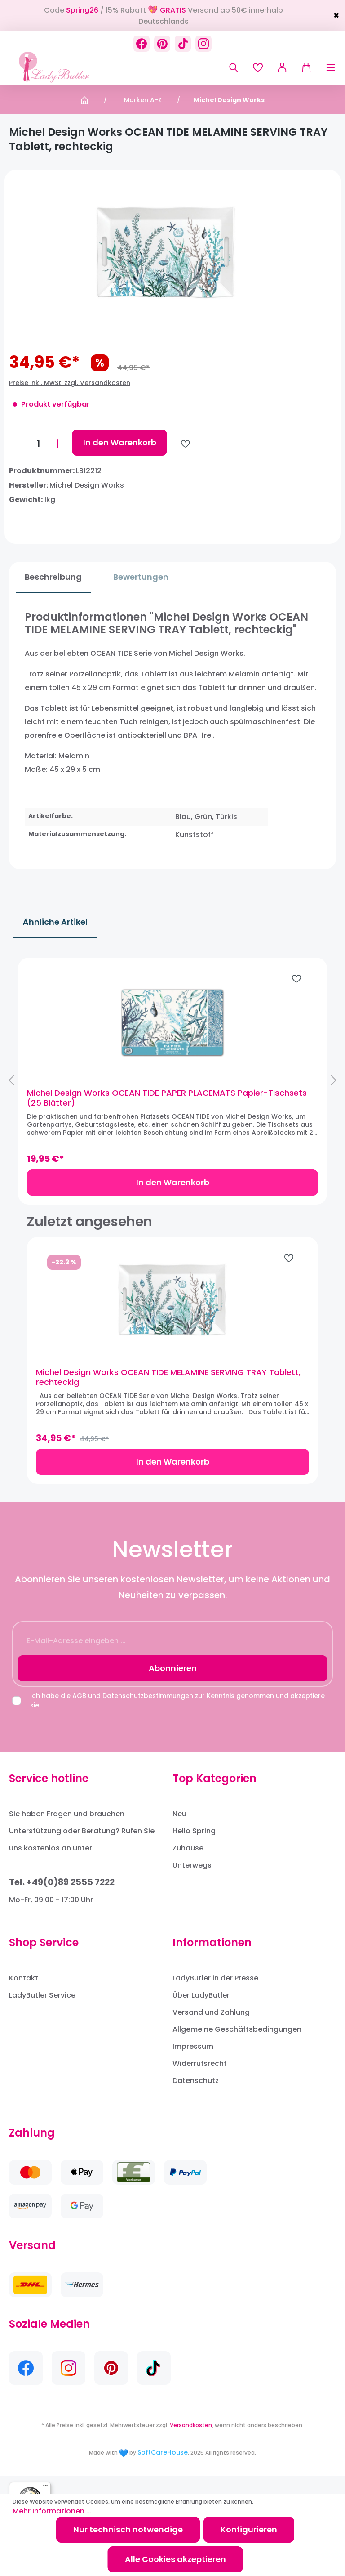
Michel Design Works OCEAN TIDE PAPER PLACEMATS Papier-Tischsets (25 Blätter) (156, 1107)
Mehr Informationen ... (52, 2511)
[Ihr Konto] (282, 67)
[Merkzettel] (258, 67)
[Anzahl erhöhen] (57, 444)
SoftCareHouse (162, 2470)
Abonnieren (173, 1686)
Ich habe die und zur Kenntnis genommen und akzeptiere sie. (177, 1718)
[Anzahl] (38, 444)
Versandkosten (191, 2443)
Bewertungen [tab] (134, 576)
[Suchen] (233, 67)
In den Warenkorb (119, 442)
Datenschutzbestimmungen (147, 1713)
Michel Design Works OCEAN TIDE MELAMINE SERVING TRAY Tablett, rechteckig (168, 1395)
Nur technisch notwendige (128, 2529)
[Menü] (324, 67)
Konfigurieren (249, 2529)
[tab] (46, 577)
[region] (172, 1089)
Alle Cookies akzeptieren (175, 2559)
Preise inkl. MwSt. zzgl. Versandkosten (69, 382)
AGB (79, 1713)
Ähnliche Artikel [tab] (55, 921)
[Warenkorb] (303, 67)
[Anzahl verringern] (20, 444)
